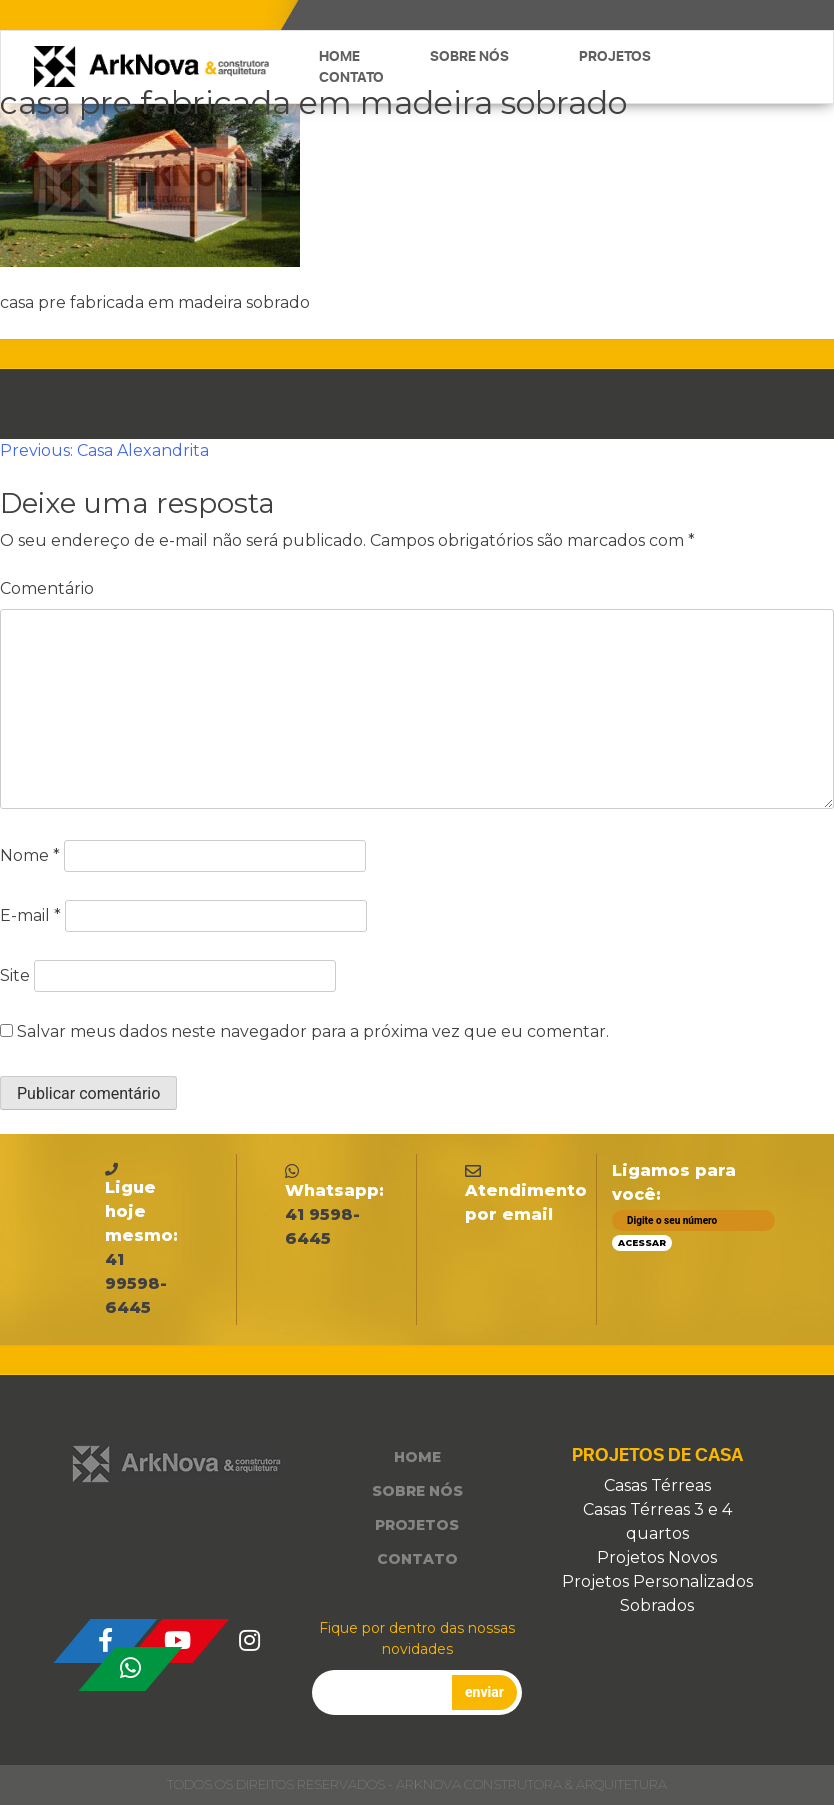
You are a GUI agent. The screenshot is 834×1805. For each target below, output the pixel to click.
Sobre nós (469, 56)
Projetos (615, 56)
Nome (30, 855)
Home (339, 56)
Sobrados (657, 1605)
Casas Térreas (657, 1485)
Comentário (47, 588)
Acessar (642, 1242)
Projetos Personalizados (657, 1581)
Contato (351, 77)
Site (15, 975)
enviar (484, 1692)
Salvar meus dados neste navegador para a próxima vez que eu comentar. (313, 1031)
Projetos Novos (657, 1557)
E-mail (30, 915)
